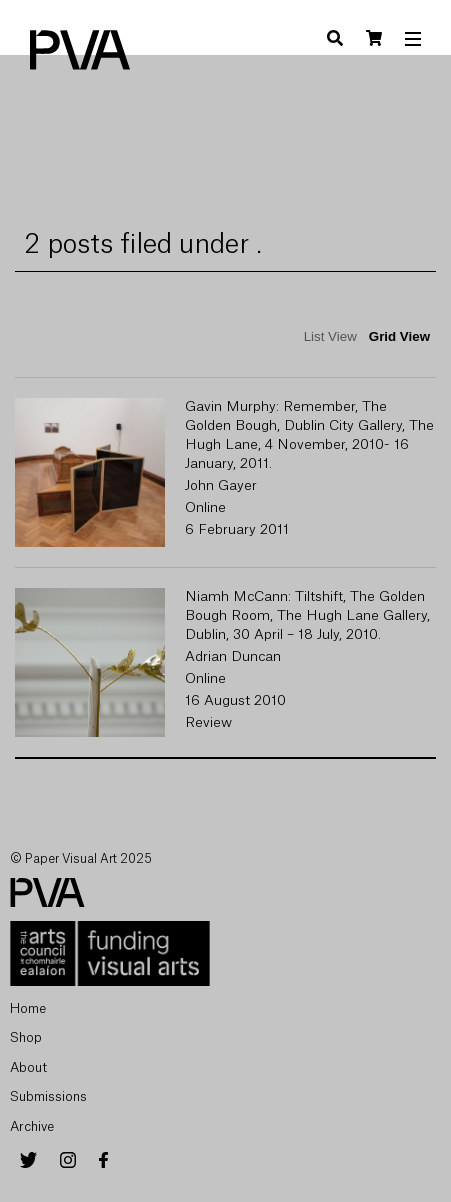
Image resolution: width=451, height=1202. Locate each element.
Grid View (399, 336)
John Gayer (221, 486)
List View (330, 336)
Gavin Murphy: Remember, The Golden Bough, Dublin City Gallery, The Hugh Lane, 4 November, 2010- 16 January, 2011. (309, 435)
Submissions (48, 1096)
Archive (32, 1126)
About (28, 1067)
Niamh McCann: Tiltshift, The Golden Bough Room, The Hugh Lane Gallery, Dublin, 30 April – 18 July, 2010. (307, 616)
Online (205, 508)
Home (28, 1008)
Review (208, 723)
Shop (26, 1037)
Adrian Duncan (233, 657)
